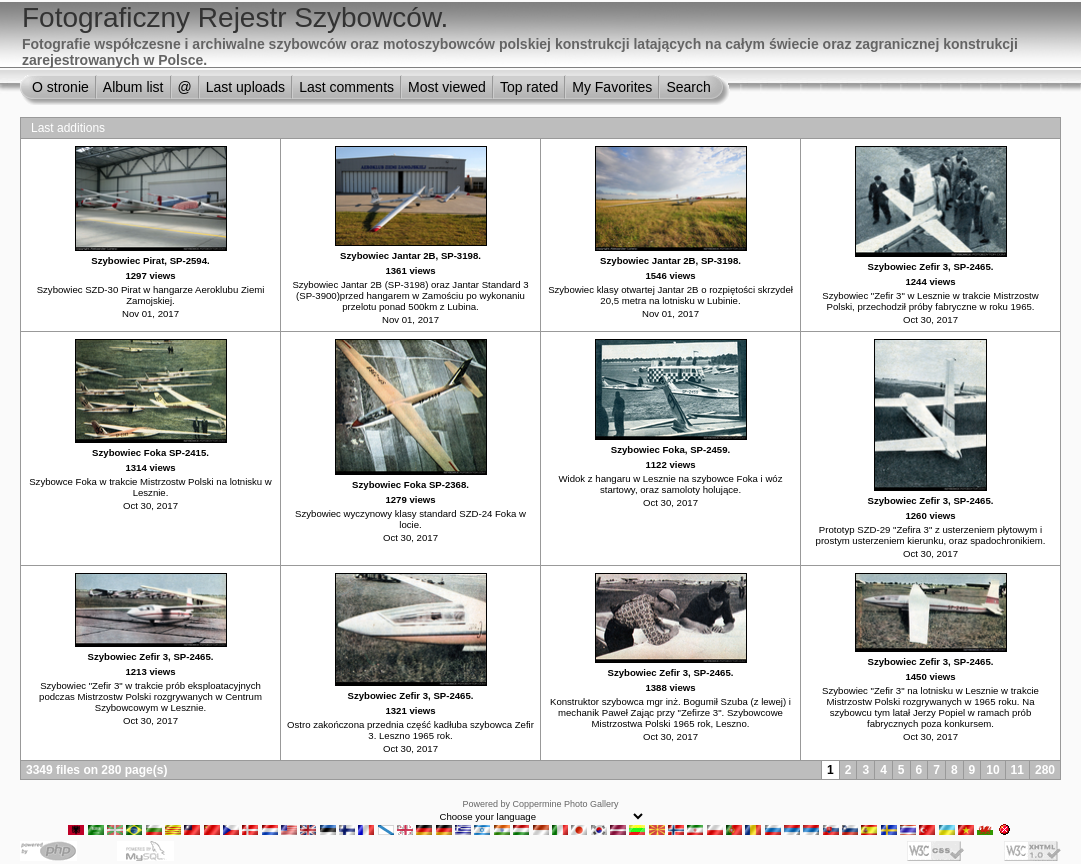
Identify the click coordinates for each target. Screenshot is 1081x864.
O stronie (60, 87)
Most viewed (447, 87)
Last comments (346, 87)
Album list (133, 87)
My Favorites (612, 87)
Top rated (529, 87)
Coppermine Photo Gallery (565, 804)
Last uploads (245, 87)
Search (688, 87)
